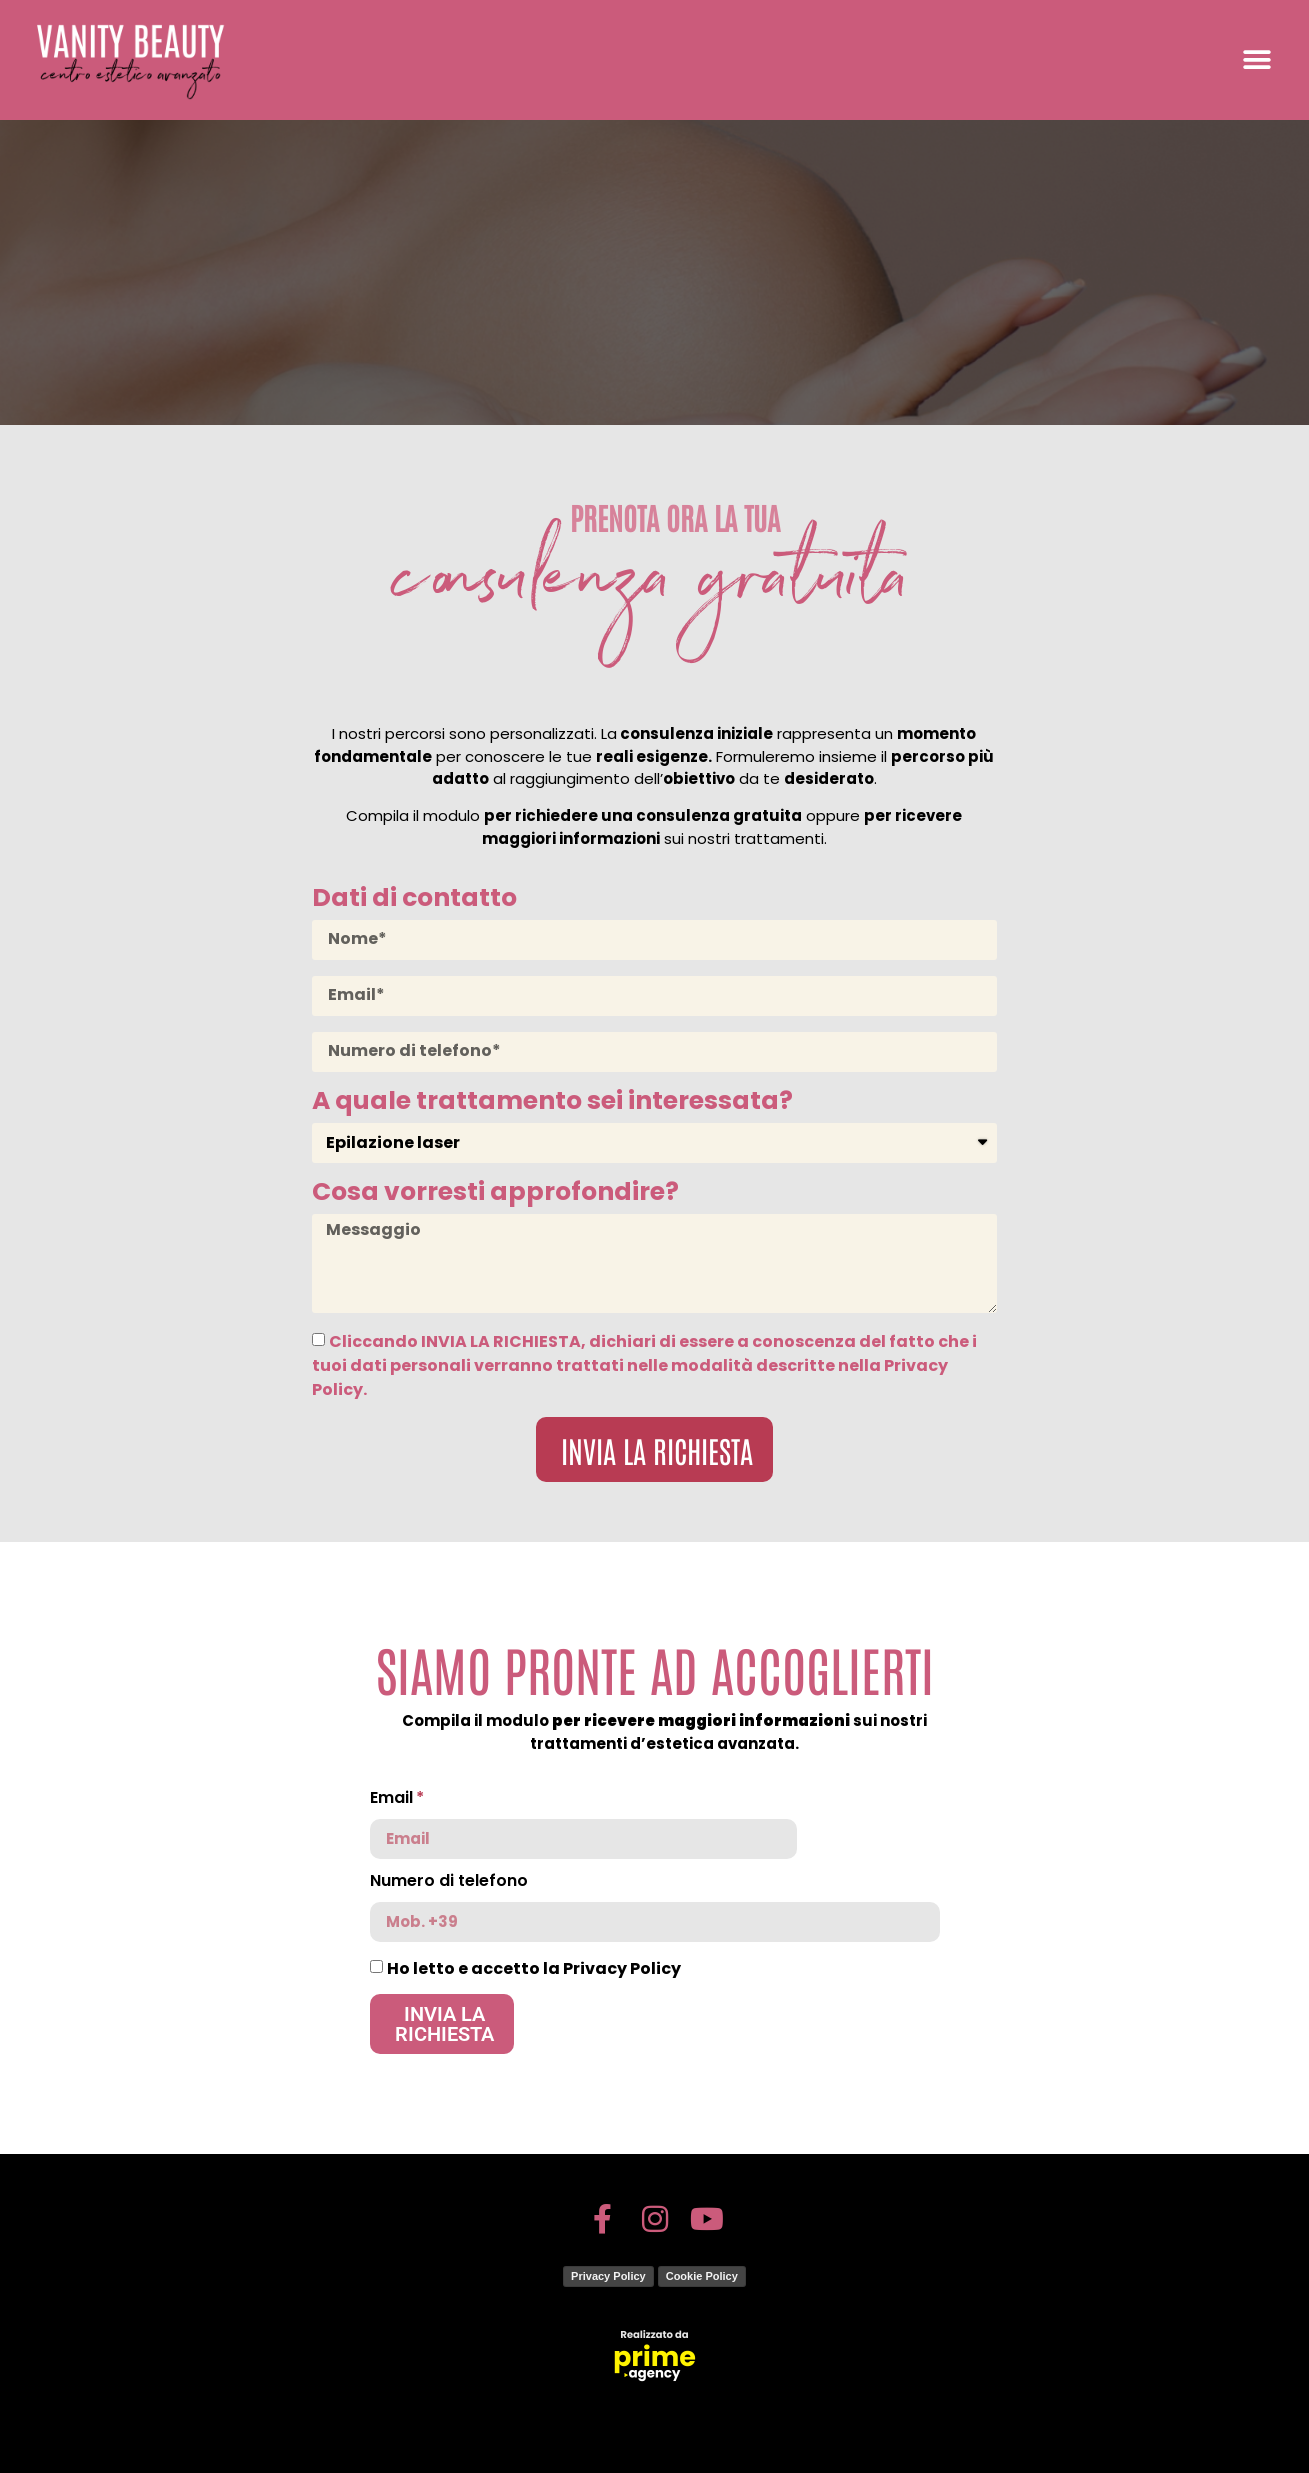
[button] (1256, 60)
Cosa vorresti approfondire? (495, 1194)
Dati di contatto (414, 900)
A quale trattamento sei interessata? (552, 1103)
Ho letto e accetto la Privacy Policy (534, 1967)
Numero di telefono (449, 1882)
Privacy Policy (608, 2276)
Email (391, 1799)
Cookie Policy (702, 2276)
